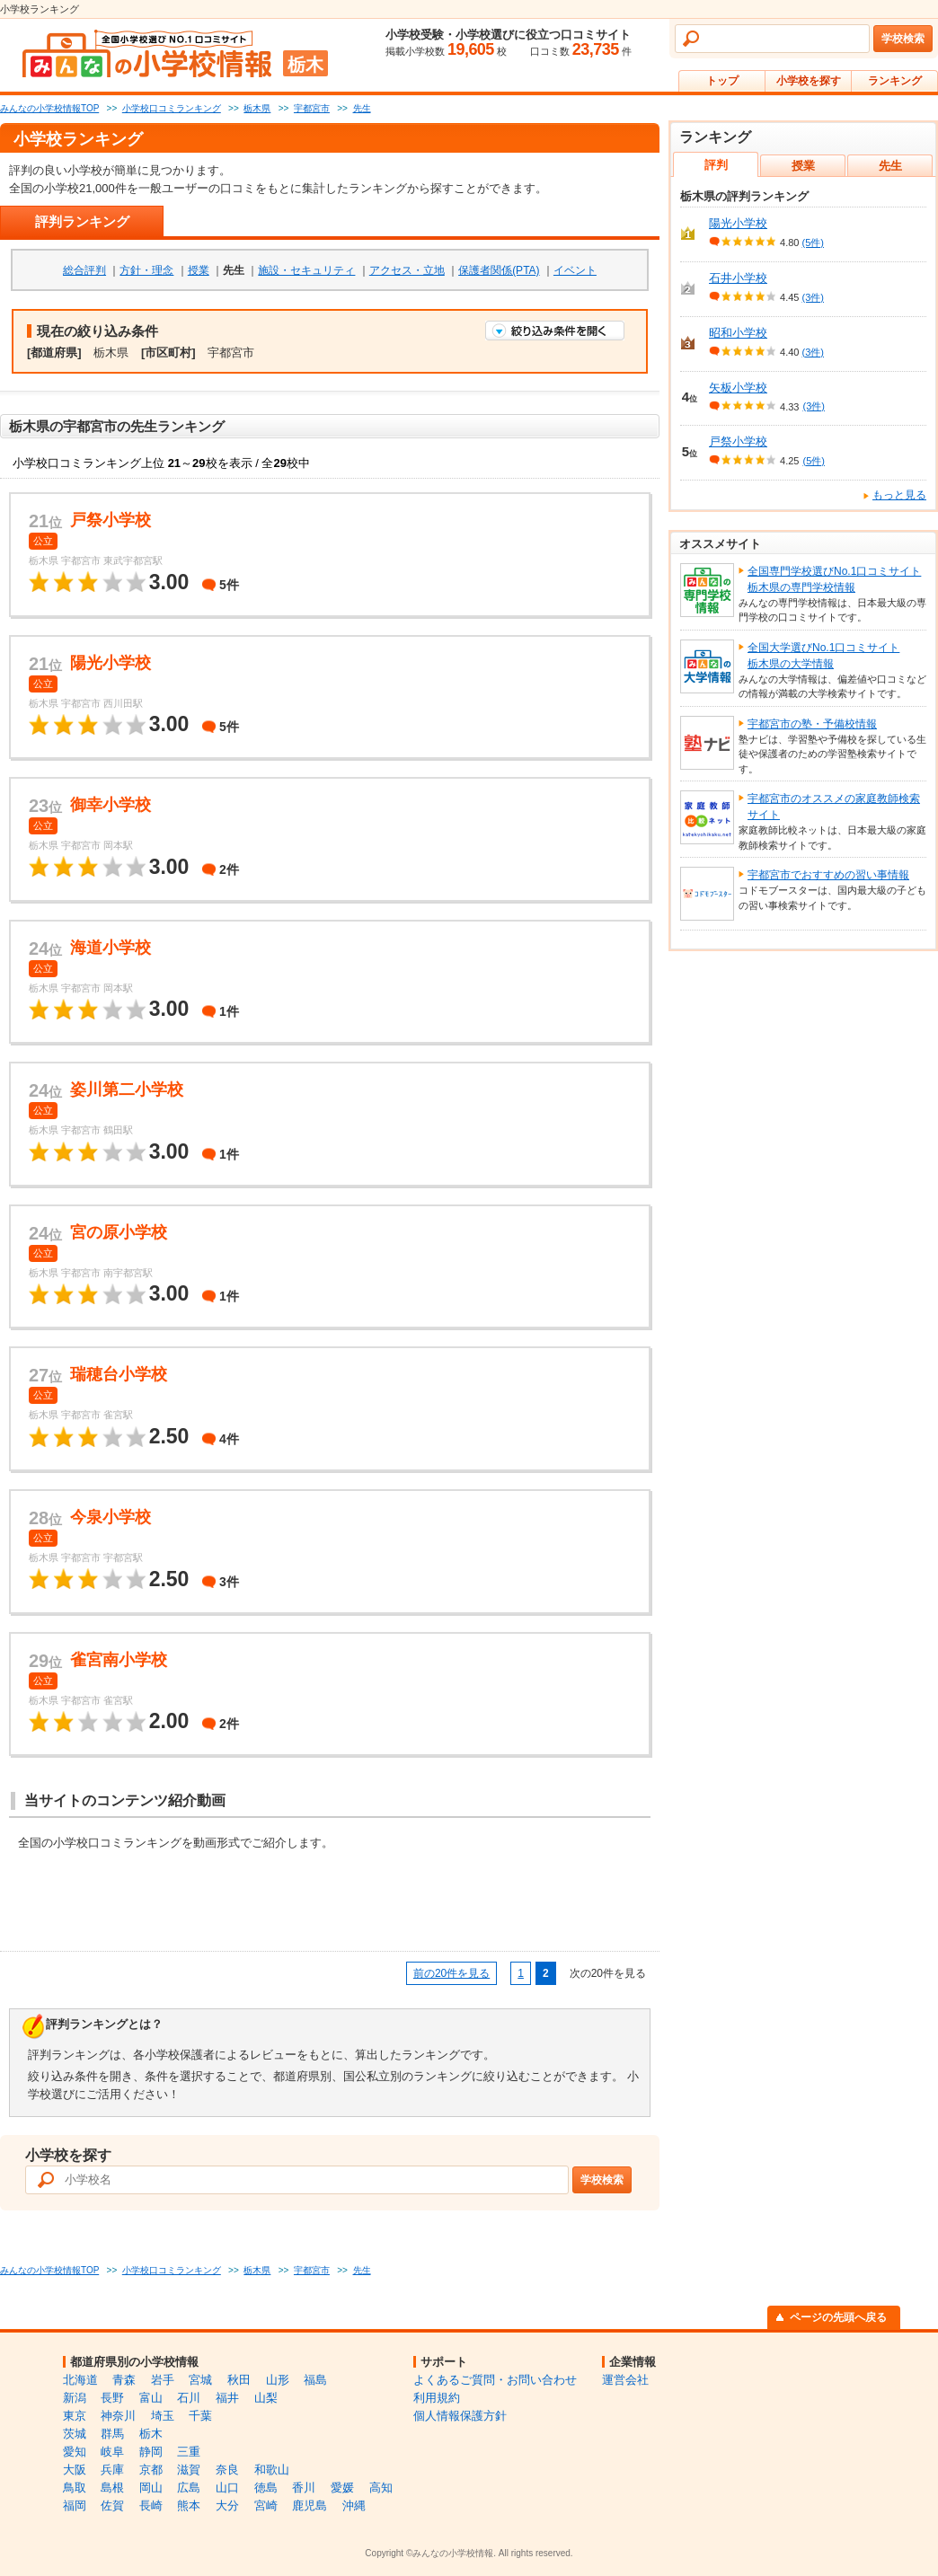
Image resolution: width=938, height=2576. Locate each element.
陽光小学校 (738, 223)
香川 (303, 2487)
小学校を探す (808, 81)
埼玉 (162, 2415)
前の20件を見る (451, 1973)
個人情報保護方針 (460, 2415)
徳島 (266, 2487)
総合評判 (84, 270)
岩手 (162, 2379)
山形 (277, 2379)
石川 (188, 2397)
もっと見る (899, 495)
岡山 (151, 2487)
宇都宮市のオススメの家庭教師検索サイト (834, 806)
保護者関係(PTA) (498, 270)
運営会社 (625, 2379)
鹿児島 (309, 2505)
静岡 (151, 2451)
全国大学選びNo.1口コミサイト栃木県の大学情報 (823, 655)
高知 (381, 2487)
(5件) (813, 242)
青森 (124, 2379)
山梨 (266, 2397)
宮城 (200, 2379)
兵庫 (112, 2469)
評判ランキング (82, 221)
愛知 (74, 2451)
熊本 (188, 2505)
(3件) (813, 297)
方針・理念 (146, 270)
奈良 (227, 2469)
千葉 (200, 2415)
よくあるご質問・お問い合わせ (495, 2379)
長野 (112, 2397)
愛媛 (342, 2487)
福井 (227, 2397)
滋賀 (188, 2469)
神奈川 (118, 2415)
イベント (575, 270)
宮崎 (266, 2505)
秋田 (239, 2379)
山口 (227, 2487)
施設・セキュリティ (306, 270)
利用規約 (436, 2397)
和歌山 (271, 2469)
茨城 (74, 2433)
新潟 (74, 2397)
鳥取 (74, 2487)
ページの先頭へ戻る (838, 2317)
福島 (315, 2379)
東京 (74, 2415)
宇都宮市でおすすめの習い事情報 (828, 875)
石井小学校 (738, 278)
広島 (188, 2487)
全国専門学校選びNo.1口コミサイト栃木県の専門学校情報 (834, 579)
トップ (722, 81)
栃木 (151, 2433)
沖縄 (354, 2505)
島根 (112, 2487)
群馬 (112, 2433)
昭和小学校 (738, 333)
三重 (188, 2451)
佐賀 (112, 2505)
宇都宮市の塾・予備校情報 (812, 724)
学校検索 (903, 38)
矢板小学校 (738, 387)
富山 (151, 2397)
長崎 (151, 2505)
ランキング (895, 81)
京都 (151, 2469)
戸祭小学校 (738, 441)
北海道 (80, 2379)
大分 (227, 2505)
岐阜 (112, 2451)
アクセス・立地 (407, 270)
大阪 (74, 2469)
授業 (198, 270)
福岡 (74, 2505)
